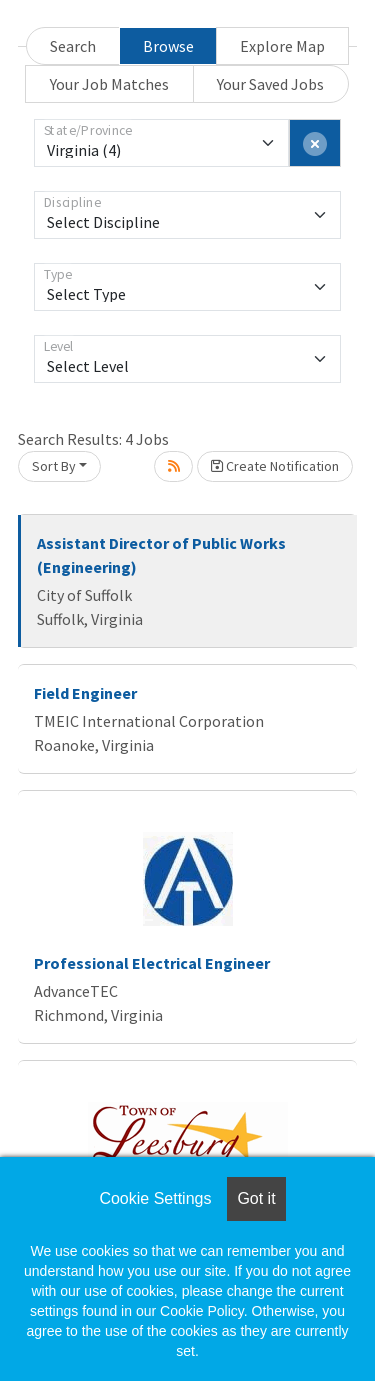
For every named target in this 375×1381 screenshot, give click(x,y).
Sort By (54, 466)
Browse (168, 46)
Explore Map (282, 46)
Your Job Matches (109, 84)
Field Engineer (85, 693)
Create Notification (275, 466)
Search (73, 46)
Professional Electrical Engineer (152, 963)
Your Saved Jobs (270, 84)
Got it (256, 1198)
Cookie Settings (155, 1198)
